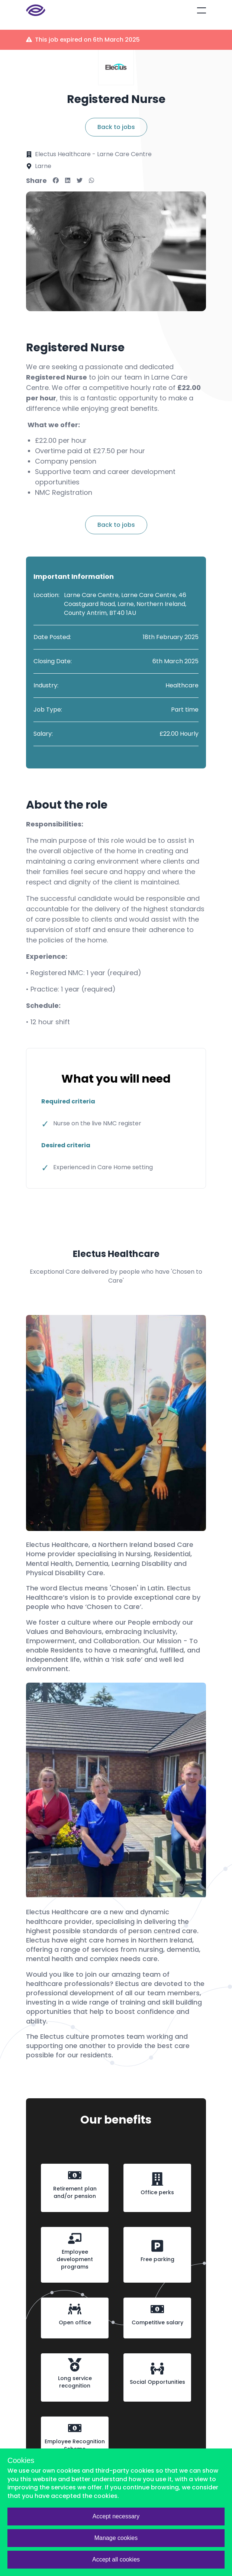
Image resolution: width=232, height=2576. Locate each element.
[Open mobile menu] (201, 10)
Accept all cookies (116, 2559)
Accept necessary (116, 2516)
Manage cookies (116, 2538)
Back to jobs (116, 127)
